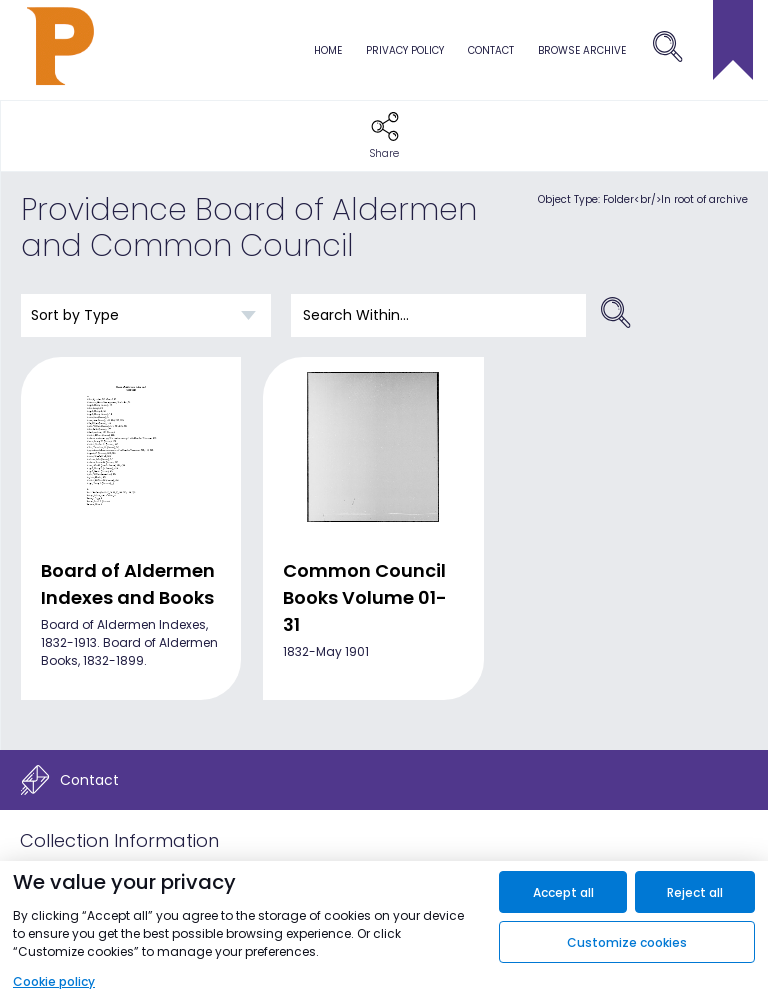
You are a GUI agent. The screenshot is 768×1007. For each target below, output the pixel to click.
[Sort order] (146, 315)
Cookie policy (54, 981)
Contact (491, 50)
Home (328, 50)
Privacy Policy (405, 50)
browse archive (582, 50)
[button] (384, 136)
